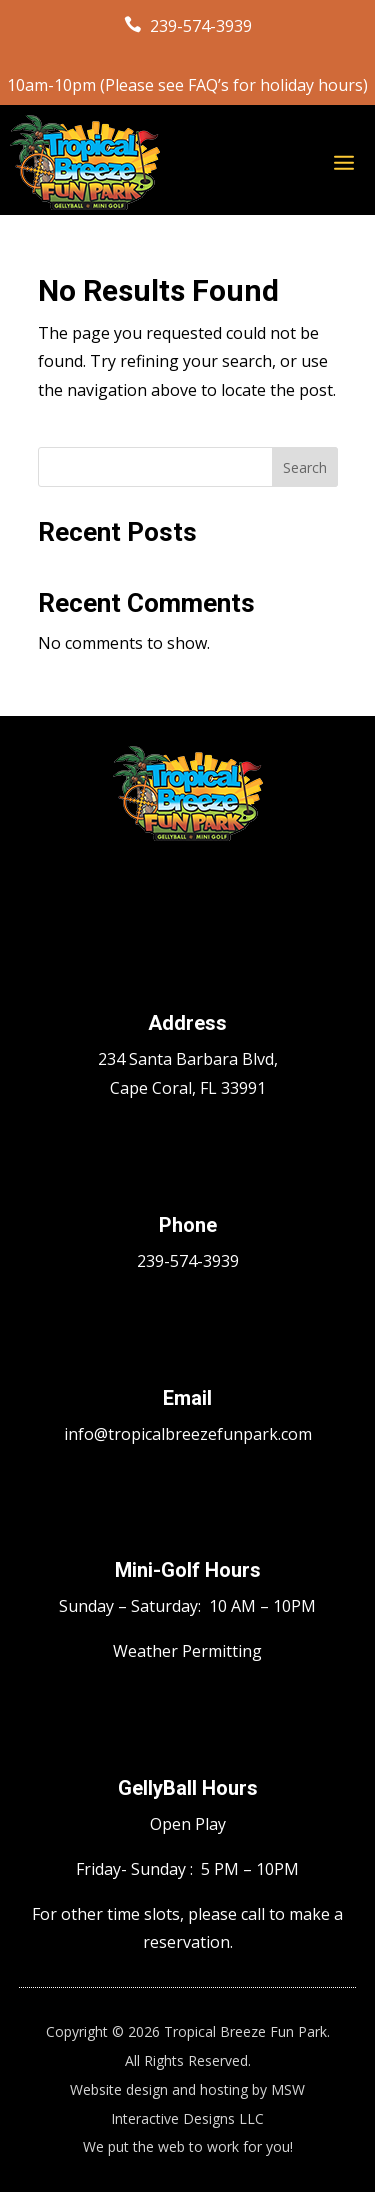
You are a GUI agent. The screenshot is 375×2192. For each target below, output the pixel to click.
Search (305, 467)
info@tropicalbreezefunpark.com (188, 1434)
